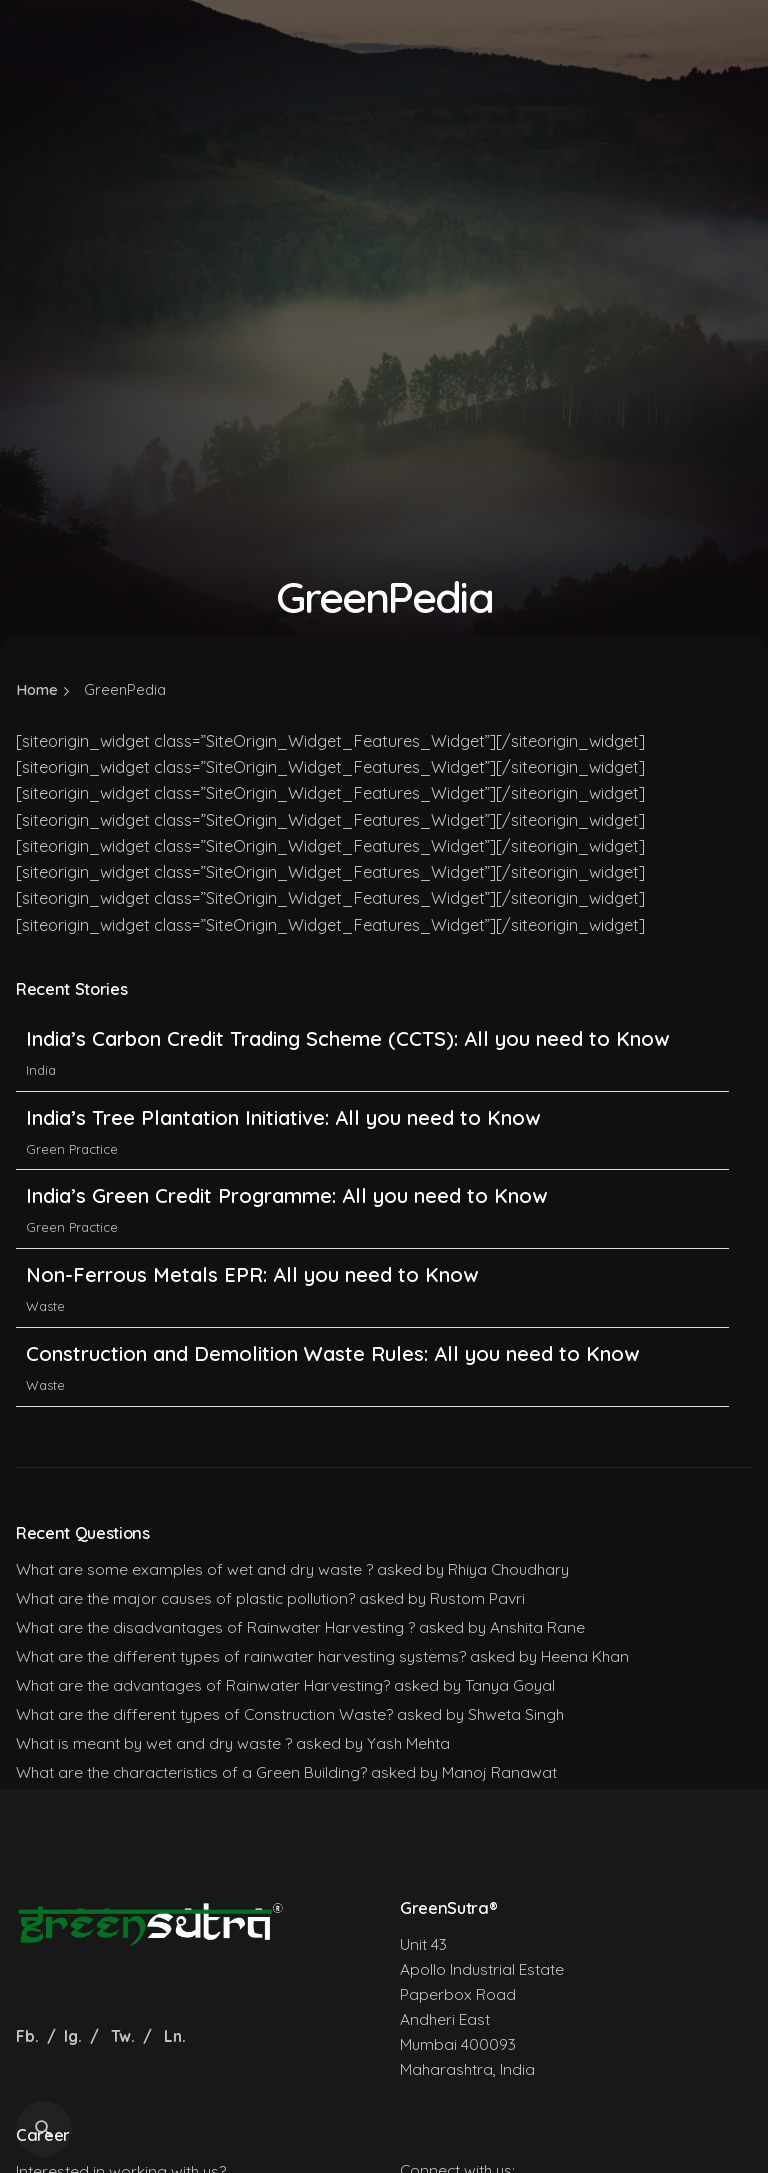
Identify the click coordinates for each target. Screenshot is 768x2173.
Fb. (29, 2036)
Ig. (73, 2036)
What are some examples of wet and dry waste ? (194, 1569)
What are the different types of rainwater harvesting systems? (241, 1656)
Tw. (123, 2036)
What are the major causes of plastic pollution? (185, 1598)
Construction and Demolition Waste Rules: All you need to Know (332, 1353)
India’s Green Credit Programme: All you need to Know (286, 1195)
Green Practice (72, 1149)
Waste (45, 1306)
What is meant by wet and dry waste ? (154, 1743)
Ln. (175, 2036)
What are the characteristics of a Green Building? (191, 1772)
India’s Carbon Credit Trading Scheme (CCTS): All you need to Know (347, 1038)
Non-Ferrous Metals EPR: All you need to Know (252, 1274)
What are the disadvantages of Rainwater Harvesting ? (215, 1627)
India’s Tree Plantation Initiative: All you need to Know (286, 1117)
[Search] (44, 2129)
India (41, 1070)
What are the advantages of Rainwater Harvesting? (203, 1685)
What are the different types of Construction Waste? (204, 1714)
